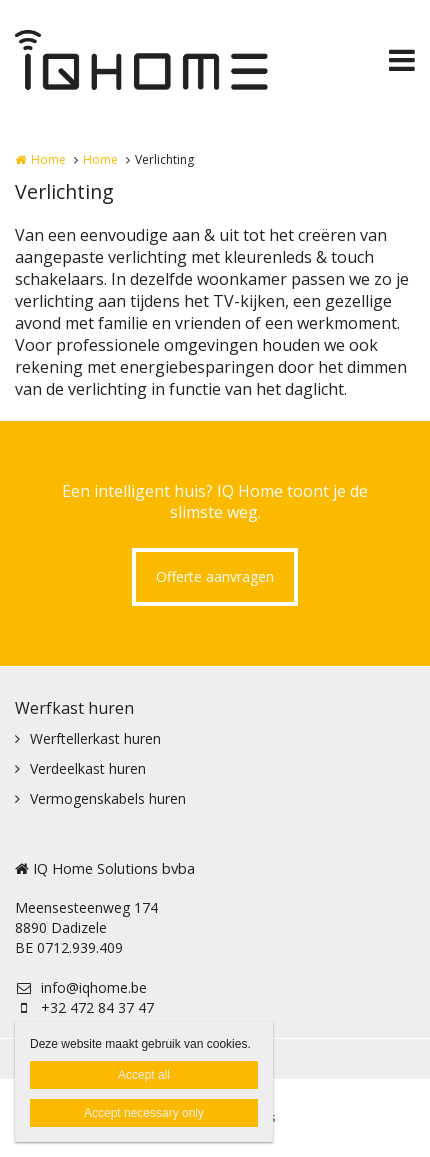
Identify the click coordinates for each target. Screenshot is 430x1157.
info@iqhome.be (81, 987)
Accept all (144, 1075)
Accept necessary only (144, 1113)
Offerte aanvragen (215, 576)
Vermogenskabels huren (108, 798)
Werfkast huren (74, 708)
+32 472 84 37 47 (84, 1007)
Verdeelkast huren (88, 768)
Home (48, 159)
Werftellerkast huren (95, 738)
